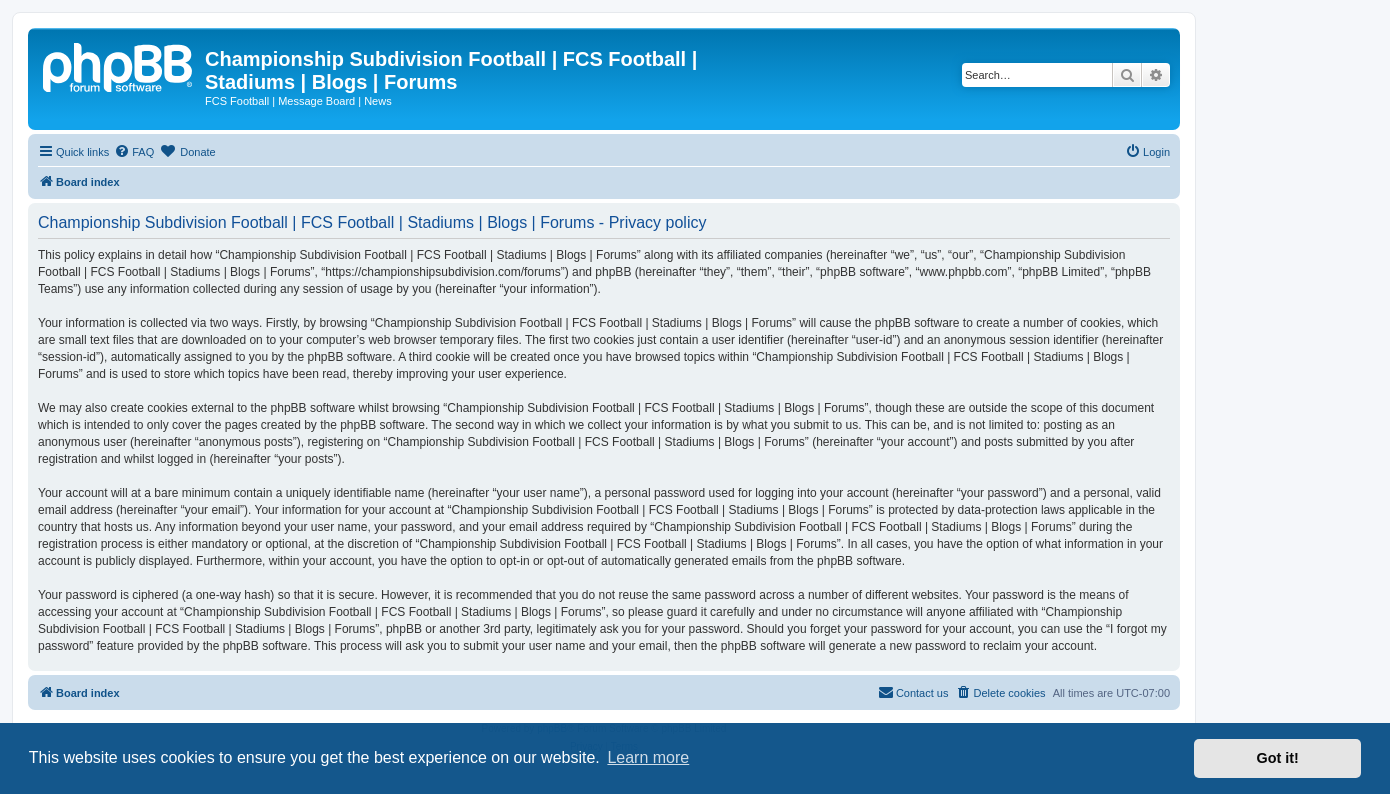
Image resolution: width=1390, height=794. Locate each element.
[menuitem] (134, 152)
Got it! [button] (1278, 758)
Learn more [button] (648, 757)
